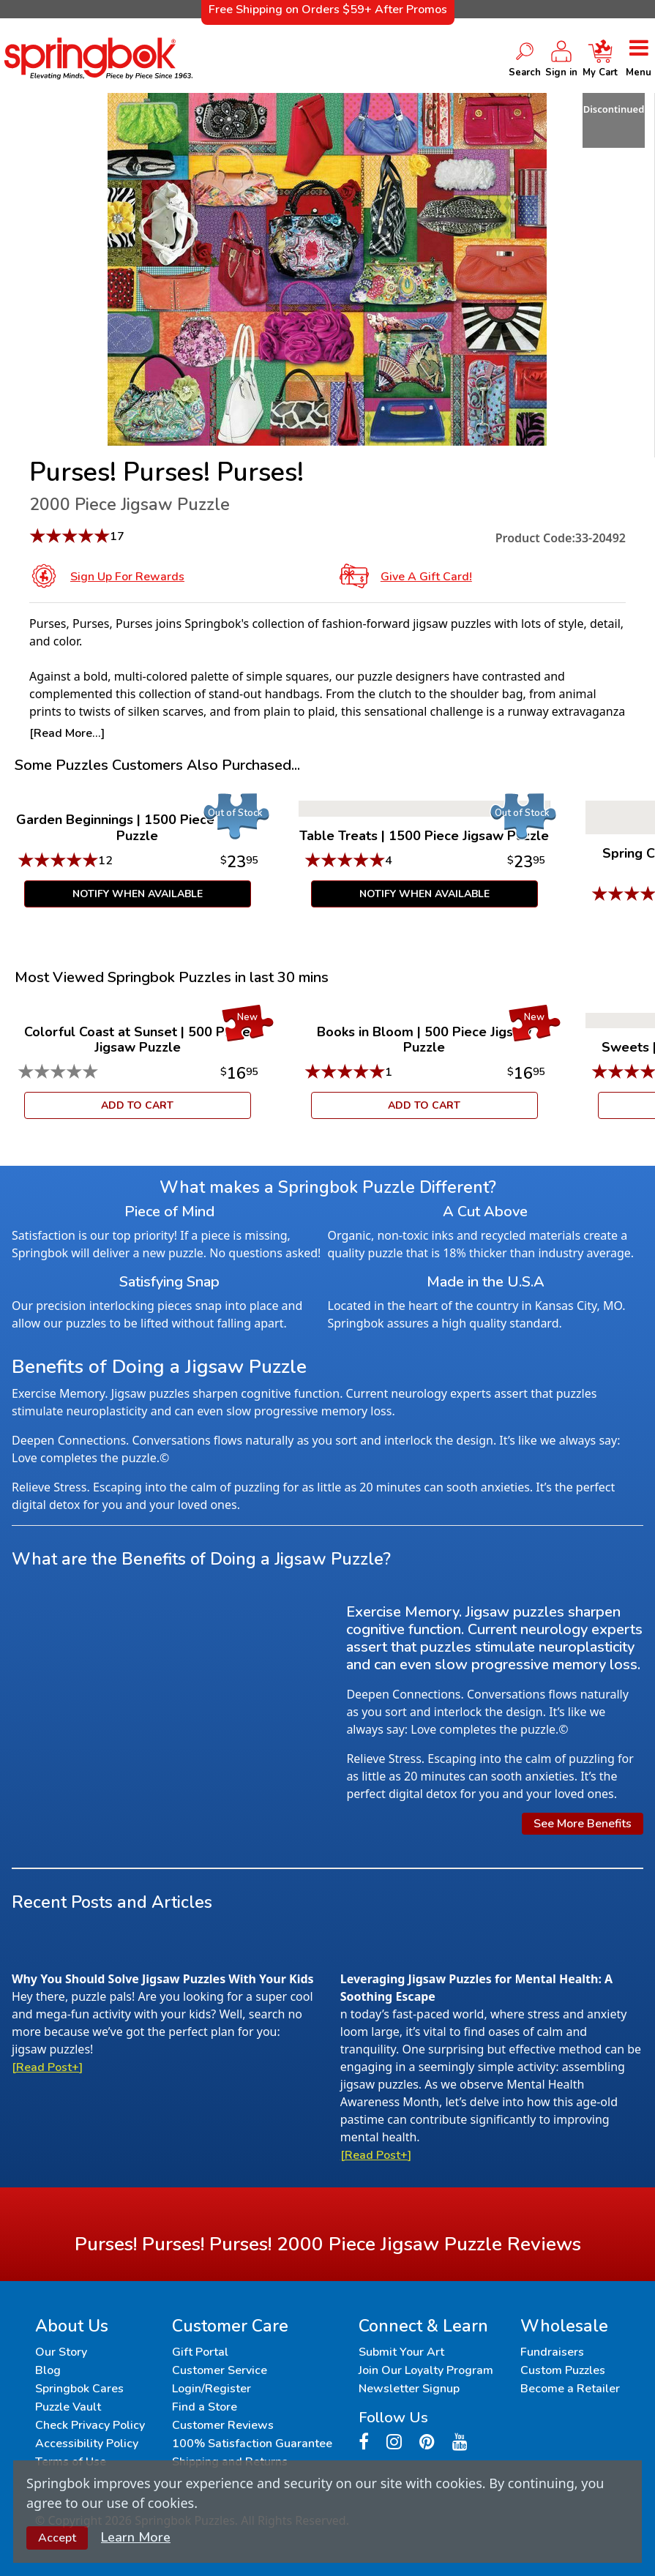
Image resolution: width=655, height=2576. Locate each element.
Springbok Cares (79, 2389)
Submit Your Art (401, 2352)
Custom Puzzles (562, 2370)
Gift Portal (200, 2352)
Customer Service (219, 2370)
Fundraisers (552, 2352)
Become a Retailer (570, 2389)
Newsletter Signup (409, 2389)
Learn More (136, 2537)
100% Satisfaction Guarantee (252, 2443)
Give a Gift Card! (426, 577)
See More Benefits (583, 1824)
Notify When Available (137, 894)
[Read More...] (67, 733)
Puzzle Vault (68, 2407)
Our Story (61, 2352)
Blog (48, 2370)
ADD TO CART (137, 1105)
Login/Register (211, 2389)
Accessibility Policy (86, 2443)
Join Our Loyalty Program (426, 2370)
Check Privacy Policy (90, 2425)
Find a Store (204, 2407)
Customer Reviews (223, 2425)
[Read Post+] (47, 2067)
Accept (57, 2538)
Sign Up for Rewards (127, 577)
